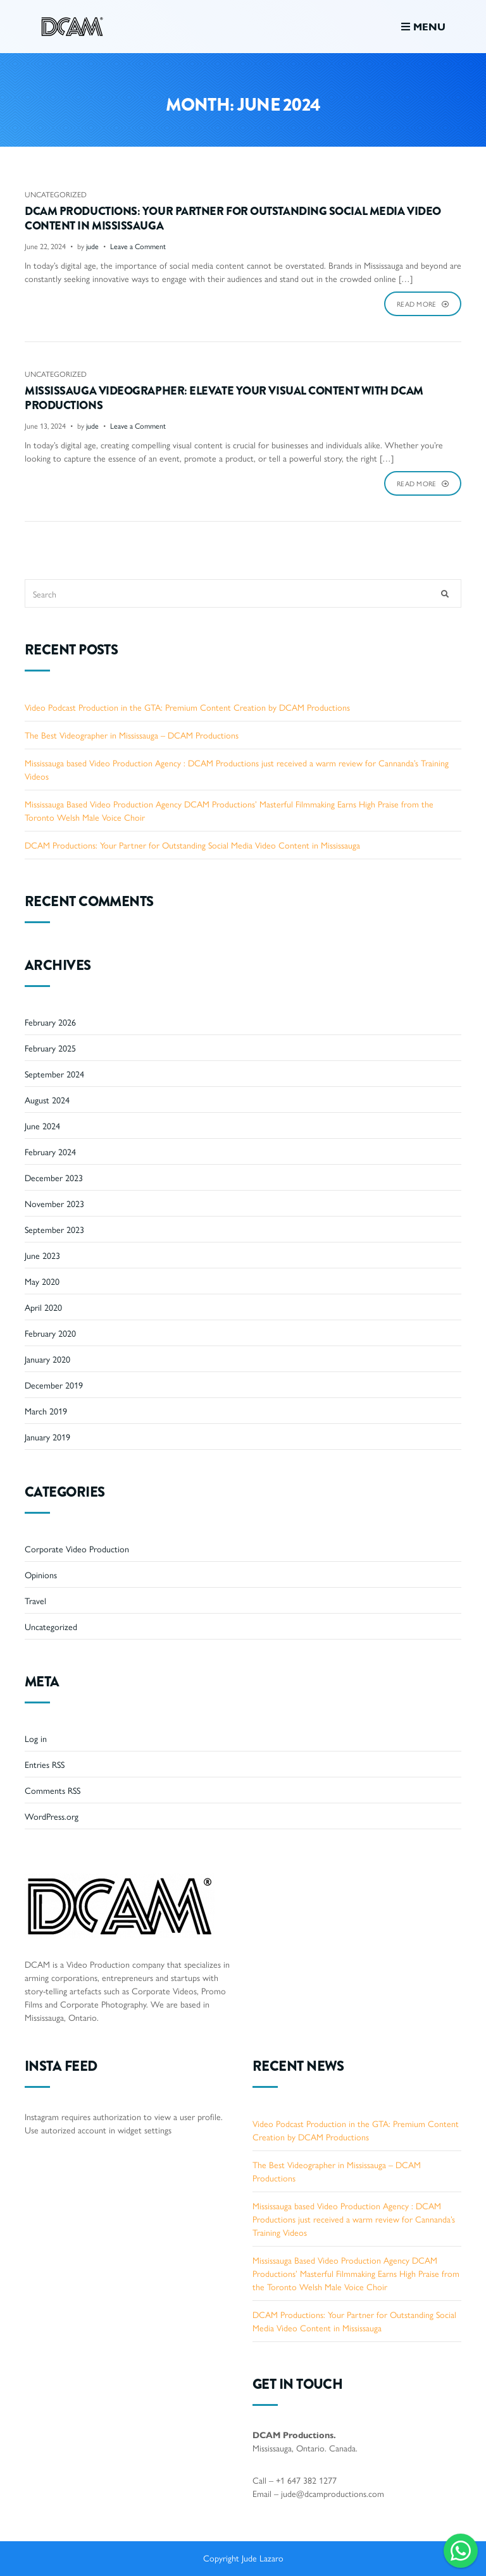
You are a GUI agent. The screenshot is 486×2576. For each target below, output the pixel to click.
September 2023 (54, 1229)
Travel (35, 1600)
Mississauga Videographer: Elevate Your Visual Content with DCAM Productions (224, 398)
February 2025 (50, 1047)
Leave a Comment (138, 246)
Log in (36, 1738)
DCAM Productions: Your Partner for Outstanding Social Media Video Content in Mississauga (233, 219)
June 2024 (42, 1125)
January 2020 (47, 1358)
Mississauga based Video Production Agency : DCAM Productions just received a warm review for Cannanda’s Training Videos (353, 2218)
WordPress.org (51, 1816)
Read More (423, 304)
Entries (45, 1764)
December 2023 (54, 1177)
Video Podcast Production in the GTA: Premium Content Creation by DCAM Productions (187, 707)
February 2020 (50, 1333)
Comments (52, 1790)
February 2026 (50, 1021)
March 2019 (46, 1410)
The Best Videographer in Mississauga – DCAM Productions (132, 734)
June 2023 (42, 1255)
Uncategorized (56, 194)
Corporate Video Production (77, 1548)
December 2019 (54, 1384)
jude (92, 246)
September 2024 (54, 1073)
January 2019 (47, 1436)
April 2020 (43, 1307)
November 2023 (54, 1203)
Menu (423, 26)
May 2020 (42, 1281)
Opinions (41, 1574)
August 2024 (47, 1099)
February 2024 (50, 1151)
